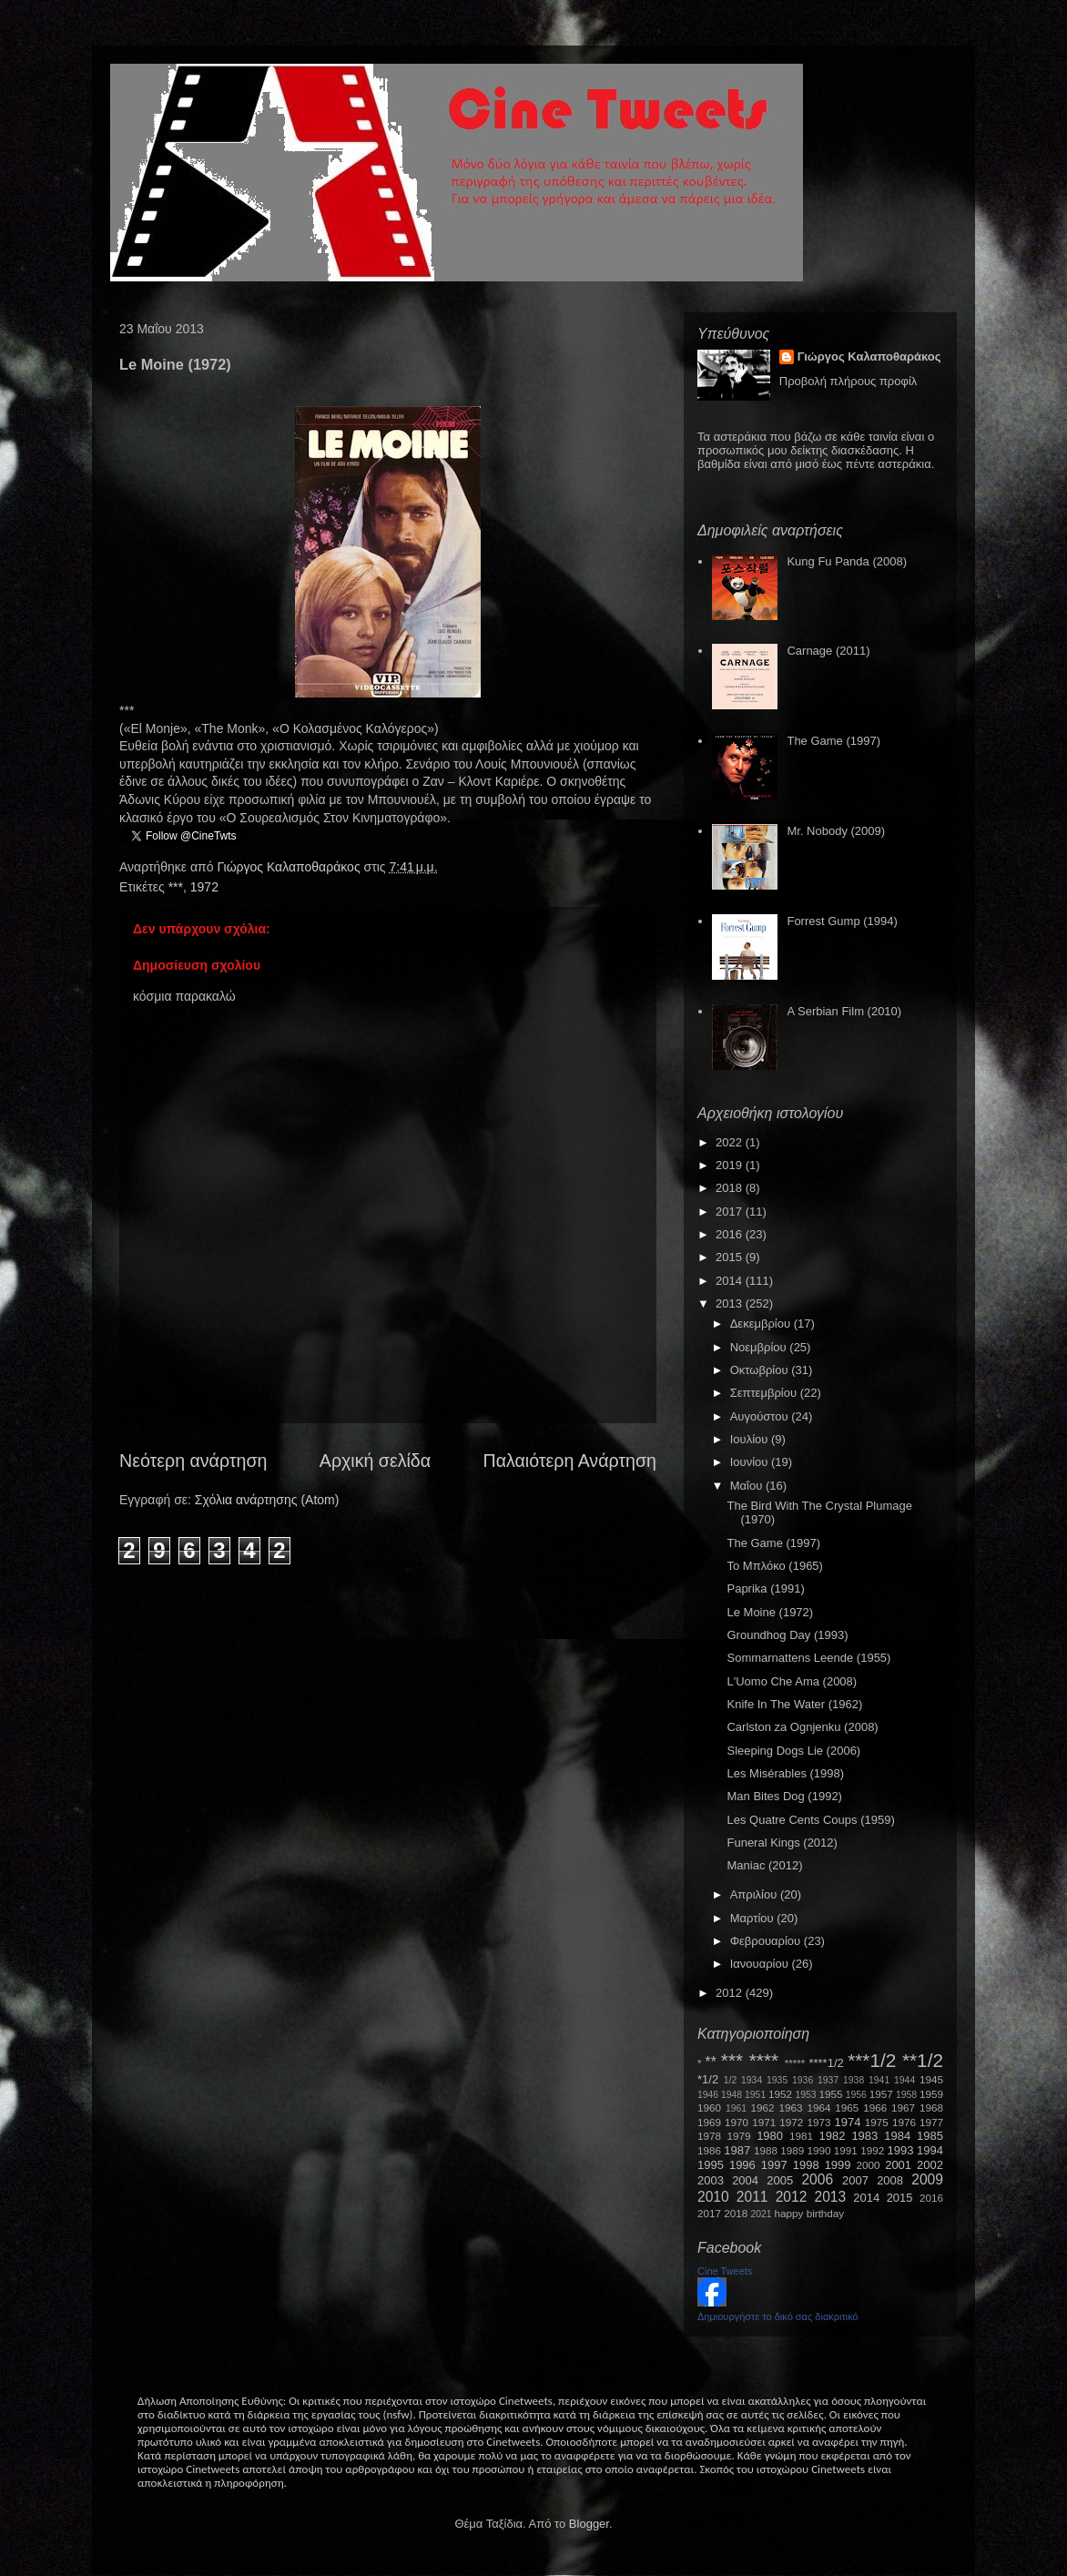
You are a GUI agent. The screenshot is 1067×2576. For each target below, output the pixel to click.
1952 (780, 2094)
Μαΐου (748, 1485)
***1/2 (872, 2060)
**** (763, 2060)
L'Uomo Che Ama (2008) (792, 1681)
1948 (731, 2095)
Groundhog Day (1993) (787, 1635)
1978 (709, 2136)
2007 (855, 2180)
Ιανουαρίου (761, 1963)
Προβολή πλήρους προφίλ (848, 381)
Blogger (589, 2523)
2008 (890, 2180)
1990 (819, 2150)
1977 (931, 2122)
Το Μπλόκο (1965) (774, 1566)
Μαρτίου (753, 1918)
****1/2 (825, 2063)
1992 (872, 2150)
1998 (806, 2165)
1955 (830, 2094)
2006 (817, 2179)
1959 (931, 2094)
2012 (731, 1993)
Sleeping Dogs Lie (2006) (793, 1750)
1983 (864, 2136)
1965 (847, 2107)
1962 (763, 2107)
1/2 (730, 2080)
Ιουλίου (750, 1439)
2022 (731, 1142)
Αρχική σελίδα (375, 1461)
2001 (898, 2165)
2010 (713, 2196)
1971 (764, 2122)
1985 (930, 2136)
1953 (805, 2095)
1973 (818, 2122)
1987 (737, 2150)
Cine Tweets (724, 2270)
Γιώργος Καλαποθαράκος (290, 867)
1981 (801, 2136)
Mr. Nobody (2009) (836, 831)
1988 (765, 2150)
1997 (774, 2165)
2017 (731, 1211)
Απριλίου (755, 1894)
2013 (731, 1303)
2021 (761, 2214)
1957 (881, 2094)
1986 (709, 2150)
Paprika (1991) (765, 1588)
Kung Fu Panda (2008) (847, 561)
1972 (204, 887)
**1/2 (922, 2060)
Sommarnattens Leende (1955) (808, 1658)
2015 (731, 1257)
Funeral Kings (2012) (782, 1842)
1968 (931, 2107)
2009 (927, 2179)
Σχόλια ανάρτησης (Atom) (267, 1499)
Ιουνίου (750, 1462)
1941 (879, 2080)
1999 (838, 2165)
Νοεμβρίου (760, 1347)
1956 (856, 2095)
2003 (710, 2180)
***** (795, 2063)
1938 (853, 2080)
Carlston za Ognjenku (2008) (802, 1727)
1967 (903, 2107)
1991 (846, 2150)
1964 (818, 2107)
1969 (709, 2122)
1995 (710, 2165)
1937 (828, 2080)
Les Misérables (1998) (785, 1773)
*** (175, 887)
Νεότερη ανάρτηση (193, 1461)
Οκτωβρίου (760, 1370)
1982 (832, 2136)
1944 (904, 2080)
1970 (736, 2122)
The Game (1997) (833, 741)
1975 (877, 2122)
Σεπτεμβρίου (765, 1393)
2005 (780, 2180)
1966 (875, 2107)
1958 (906, 2095)
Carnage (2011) (828, 650)
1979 (739, 2136)
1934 (751, 2080)
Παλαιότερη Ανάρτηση (570, 1461)
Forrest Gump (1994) (842, 921)
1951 (755, 2095)
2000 (868, 2165)
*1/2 (707, 2079)
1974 (847, 2122)
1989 (792, 2150)
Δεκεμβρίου (762, 1323)
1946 (707, 2095)
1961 (736, 2108)
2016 (731, 1234)
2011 (752, 2196)
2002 (930, 2165)
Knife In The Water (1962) (794, 1704)
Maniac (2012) (764, 1865)
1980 (770, 2136)
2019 (731, 1165)
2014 (731, 1281)
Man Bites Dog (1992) (784, 1796)
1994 (930, 2150)
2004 (745, 2180)
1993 (900, 2150)
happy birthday (810, 2213)
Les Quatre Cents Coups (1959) (810, 1820)
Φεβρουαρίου (767, 1941)
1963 (790, 2107)
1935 (777, 2080)
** (711, 2062)
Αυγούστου (761, 1416)
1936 (802, 2080)
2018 (731, 1188)
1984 (897, 2136)
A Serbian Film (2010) (844, 1011)
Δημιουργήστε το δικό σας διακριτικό (778, 2316)
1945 (931, 2079)
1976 (904, 2122)
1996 (742, 2165)
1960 (709, 2107)
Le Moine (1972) (770, 1612)
